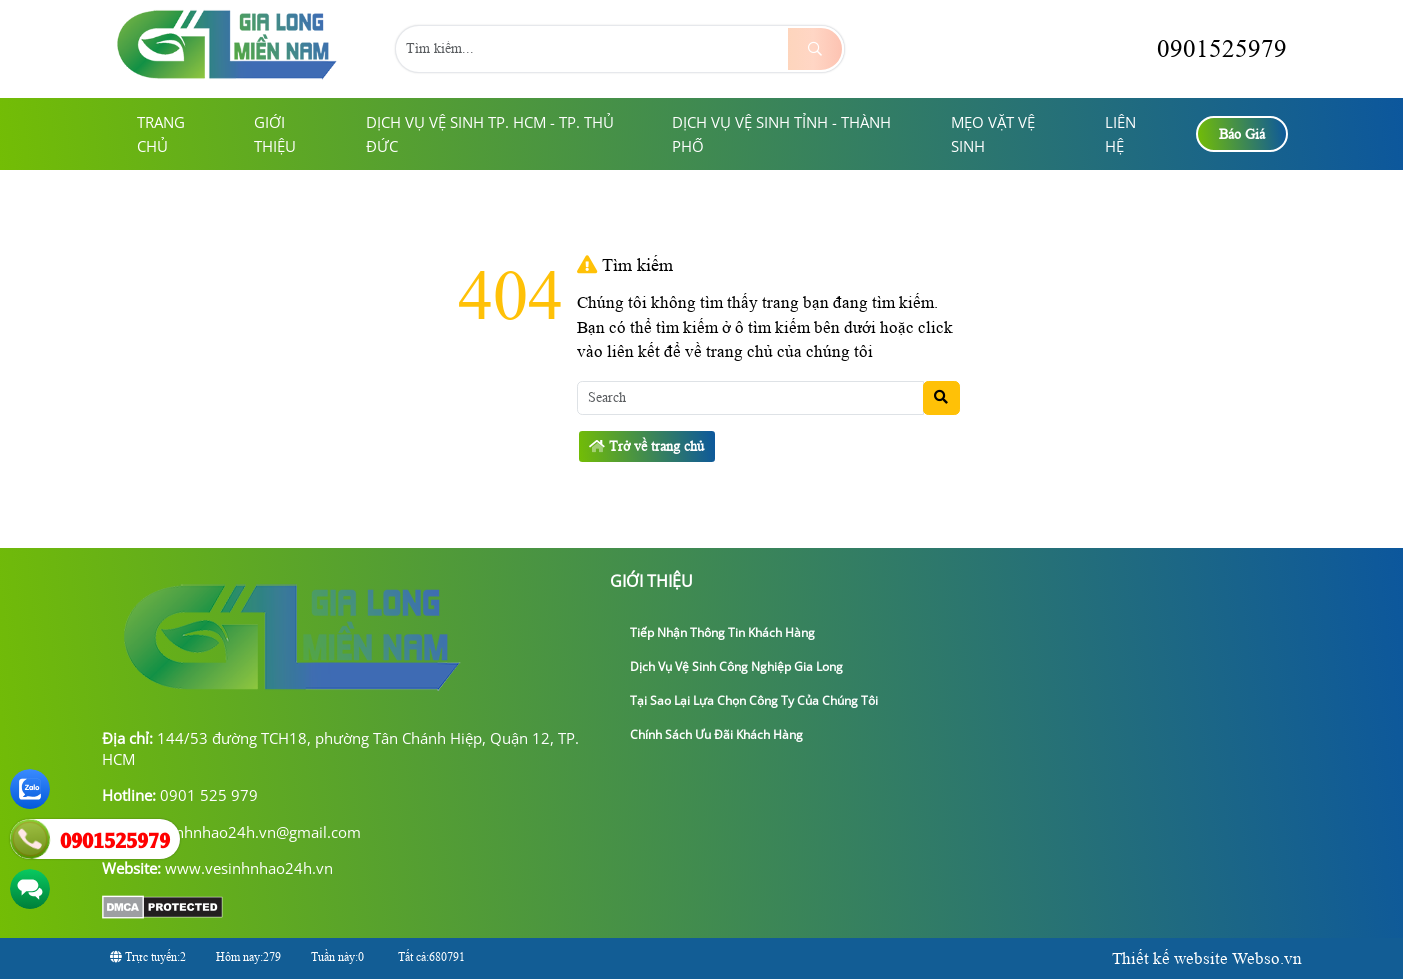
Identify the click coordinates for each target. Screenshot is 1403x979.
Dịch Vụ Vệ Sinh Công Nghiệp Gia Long (729, 666)
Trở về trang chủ (646, 446)
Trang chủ (161, 134)
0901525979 (1203, 48)
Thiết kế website (1170, 958)
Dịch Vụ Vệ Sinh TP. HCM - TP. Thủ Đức (490, 134)
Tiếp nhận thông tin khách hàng (715, 632)
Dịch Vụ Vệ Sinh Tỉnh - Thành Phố (781, 134)
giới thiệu (275, 134)
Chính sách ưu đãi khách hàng (709, 734)
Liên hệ (1120, 134)
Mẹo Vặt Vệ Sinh (993, 134)
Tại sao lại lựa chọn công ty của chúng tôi (746, 700)
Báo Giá (1242, 134)
